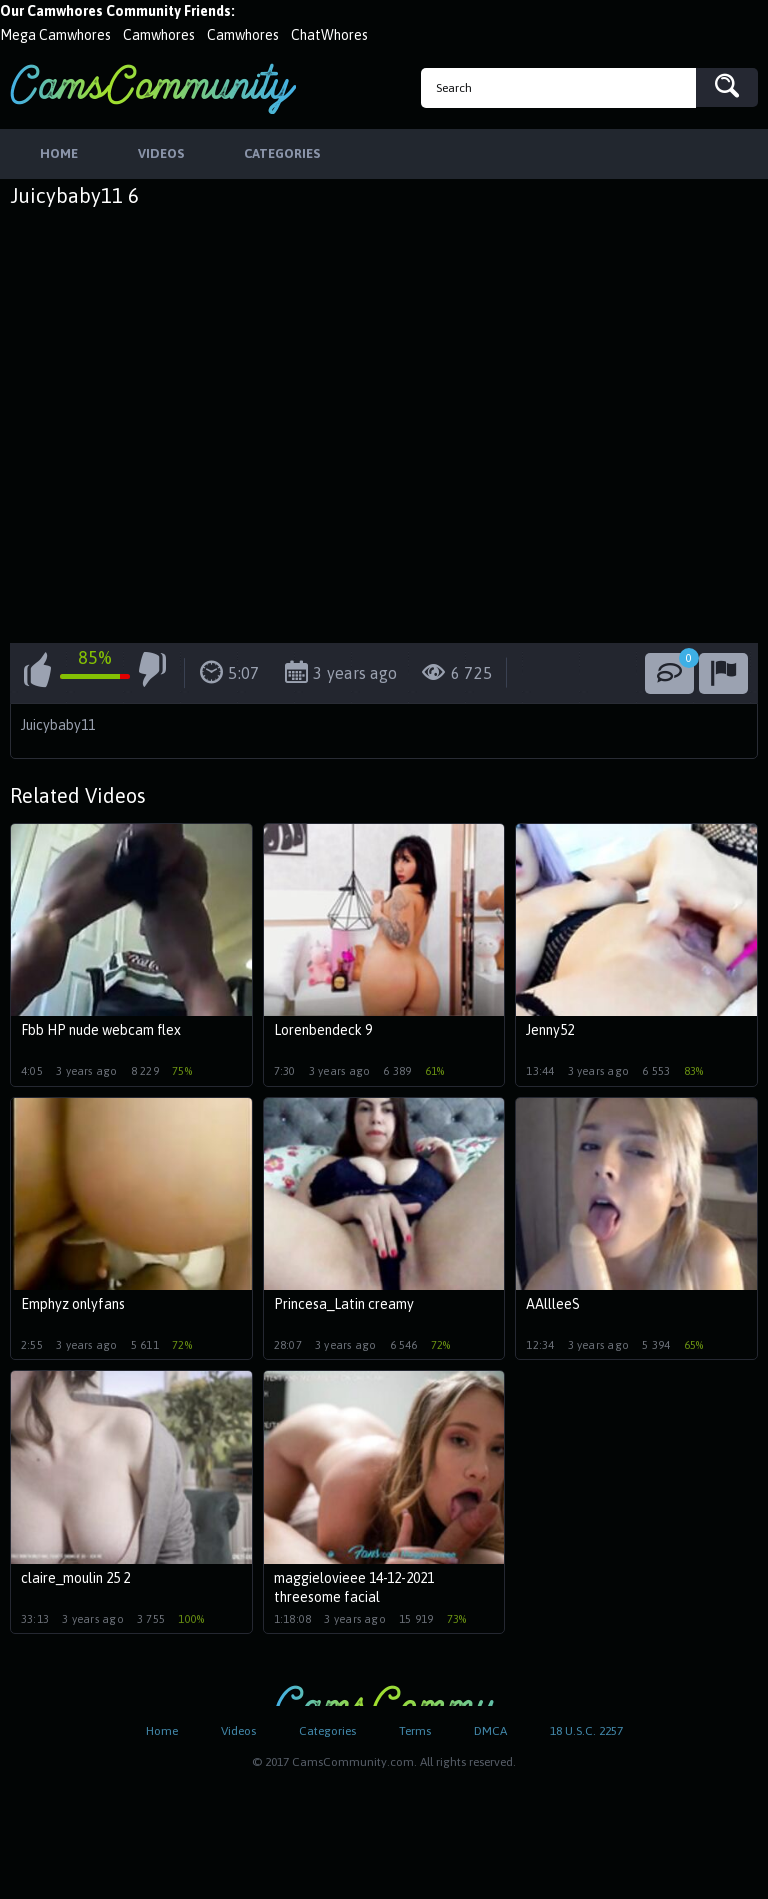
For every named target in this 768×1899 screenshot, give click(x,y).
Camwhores (159, 35)
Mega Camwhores (55, 35)
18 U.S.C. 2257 (586, 1731)
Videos (238, 1731)
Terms (415, 1731)
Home (162, 1731)
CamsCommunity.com (153, 88)
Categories (327, 1731)
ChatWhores (329, 35)
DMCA (490, 1731)
